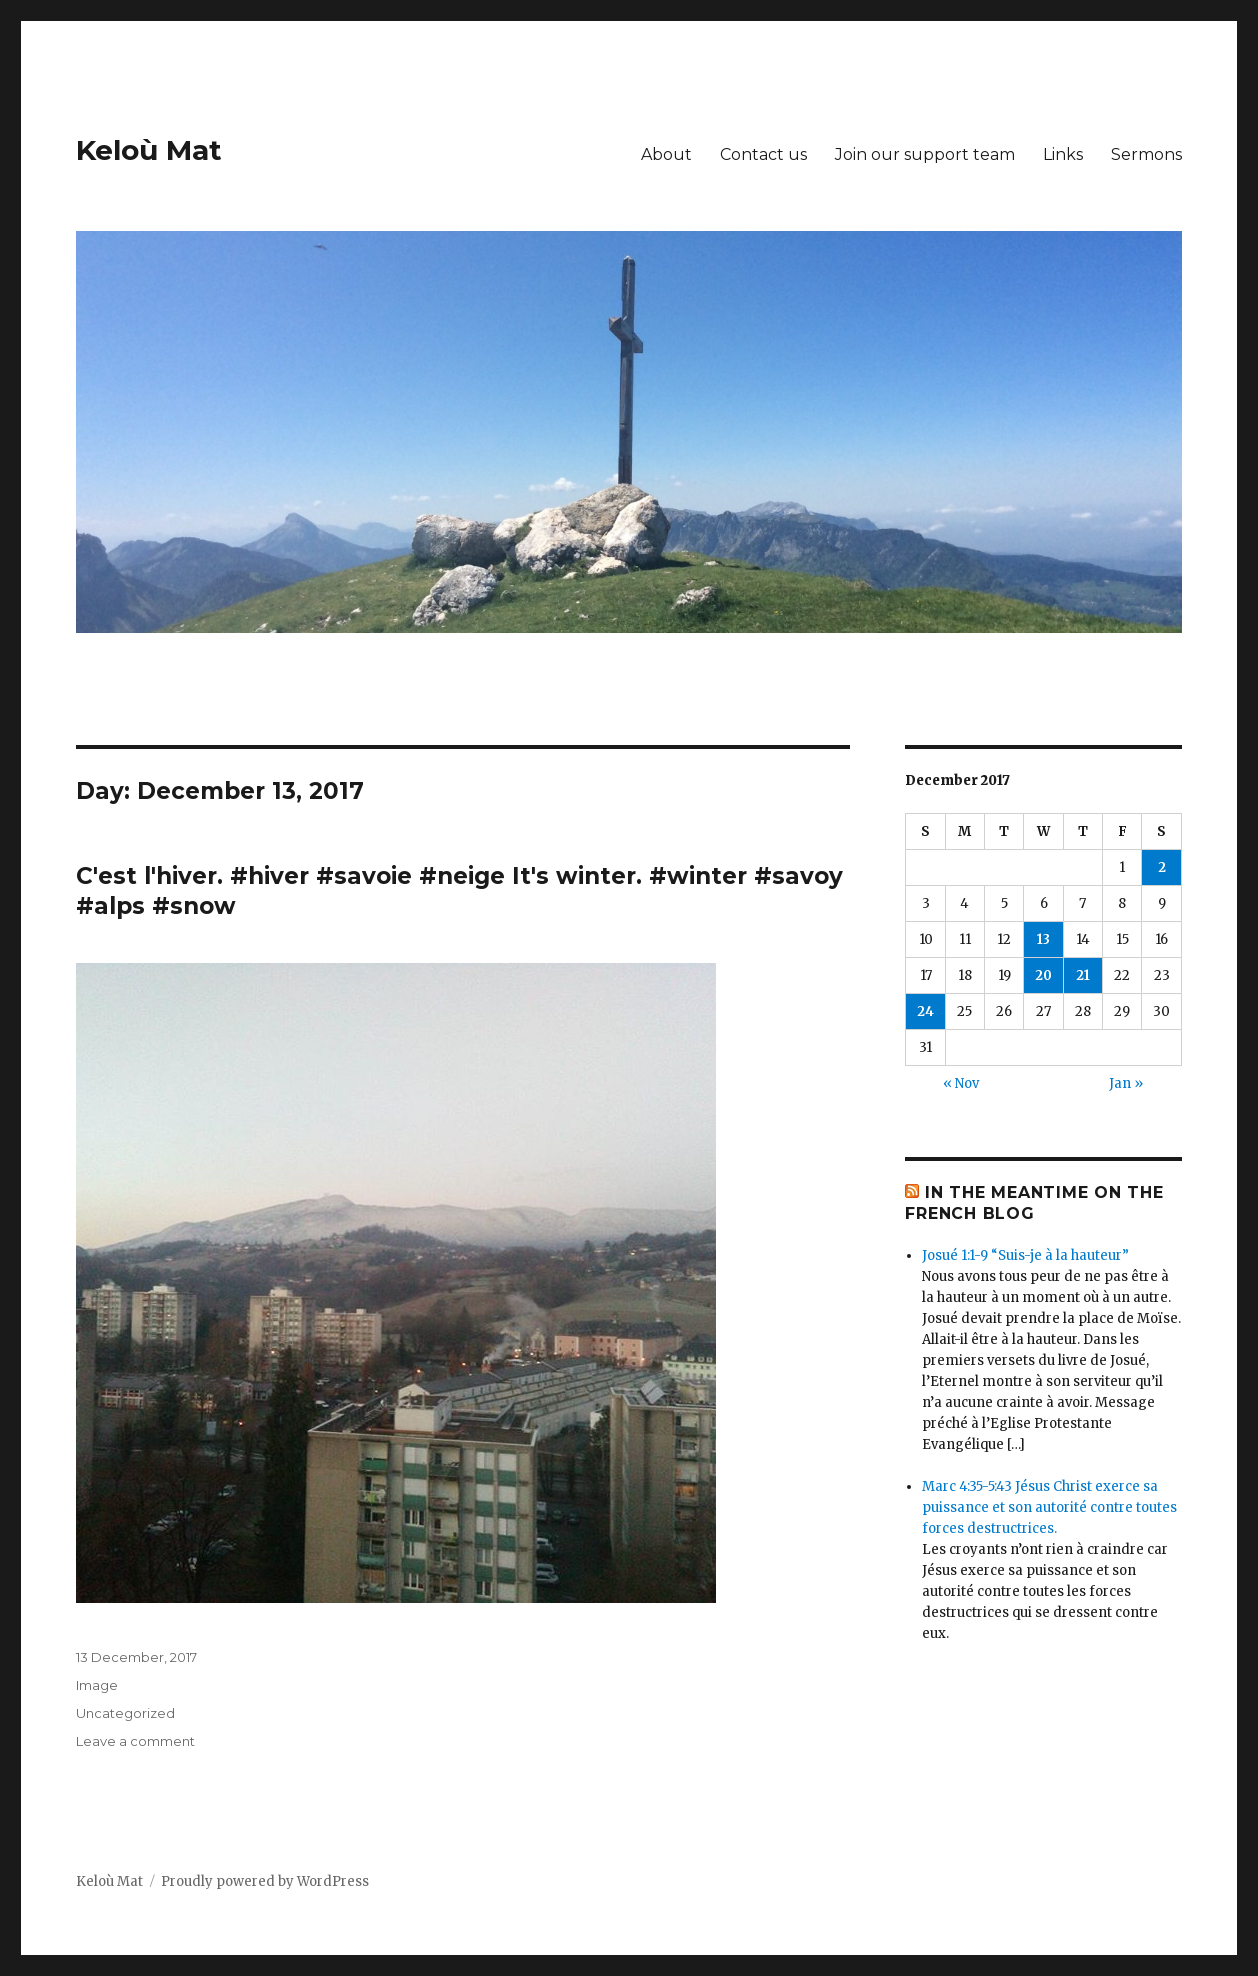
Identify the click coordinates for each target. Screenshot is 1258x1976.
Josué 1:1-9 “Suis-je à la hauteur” (1025, 1255)
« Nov (961, 1083)
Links (1063, 154)
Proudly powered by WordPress (265, 1881)
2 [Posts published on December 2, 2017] (1162, 867)
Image (97, 1685)
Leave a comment (135, 1741)
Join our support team (925, 154)
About (666, 154)
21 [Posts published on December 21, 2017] (1083, 975)
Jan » (1126, 1083)
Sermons (1146, 154)
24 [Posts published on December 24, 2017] (925, 1011)
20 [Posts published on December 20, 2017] (1043, 975)
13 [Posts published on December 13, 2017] (1043, 939)
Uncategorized (125, 1713)
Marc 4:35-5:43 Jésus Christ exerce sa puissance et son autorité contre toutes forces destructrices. (1049, 1507)
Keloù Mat (149, 150)
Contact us (763, 154)
